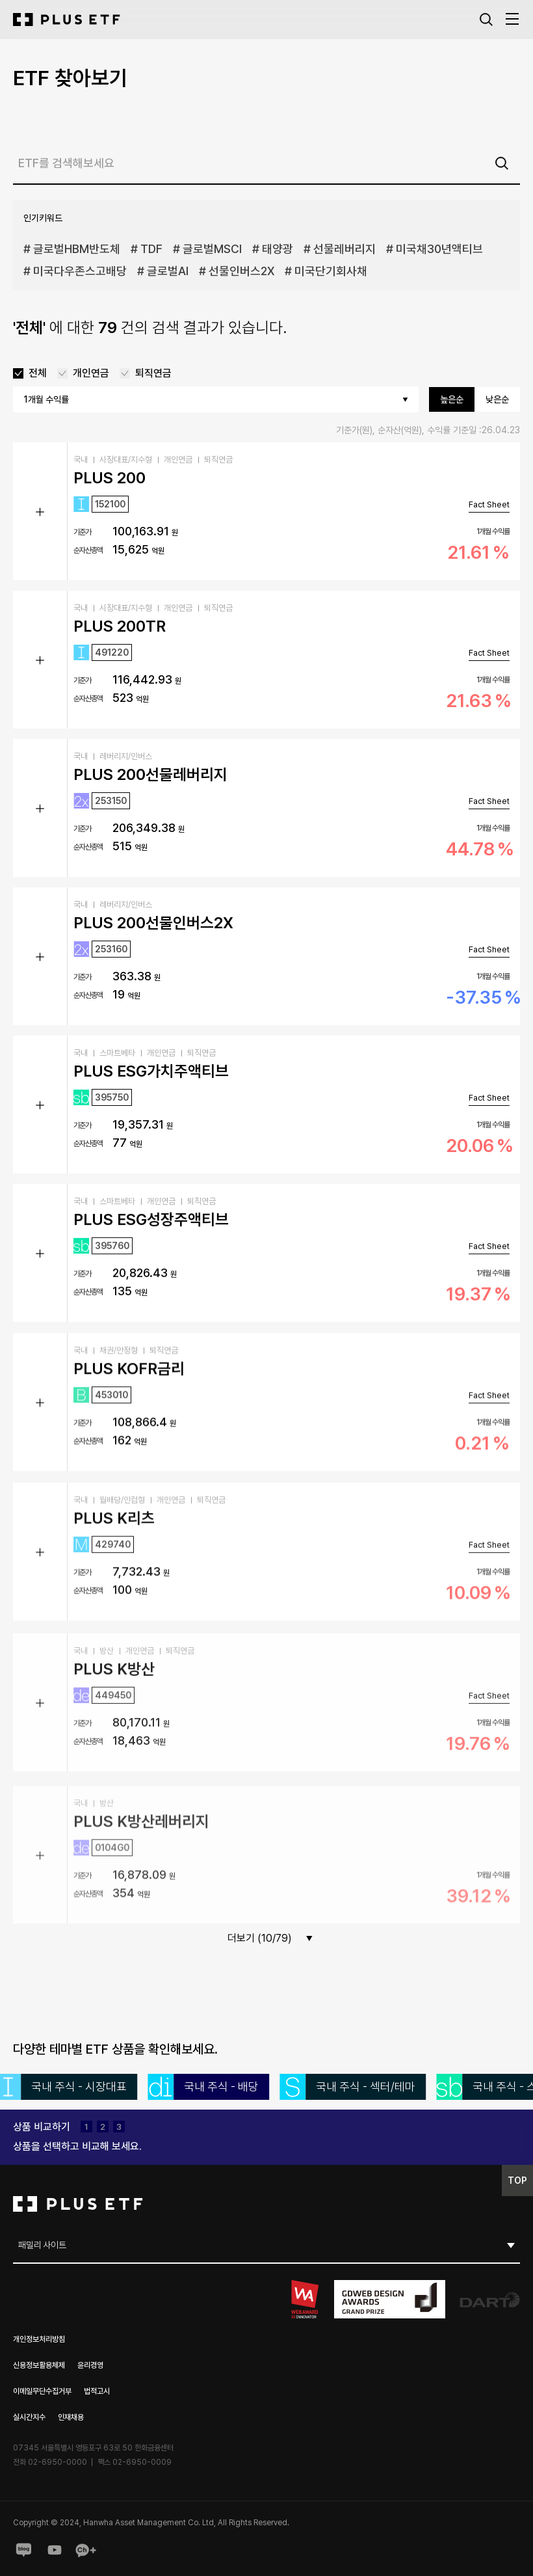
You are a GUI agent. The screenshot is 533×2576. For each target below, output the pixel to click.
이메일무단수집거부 (42, 2391)
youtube (54, 2550)
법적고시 (97, 2391)
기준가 (82, 532)
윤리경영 (90, 2365)
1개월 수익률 (493, 531)
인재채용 (71, 2417)
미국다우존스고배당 (80, 271)
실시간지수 (29, 2417)
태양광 (277, 249)
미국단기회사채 (330, 271)
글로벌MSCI (212, 249)
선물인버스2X (241, 271)
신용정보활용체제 (39, 2365)
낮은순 (497, 399)
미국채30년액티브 (439, 249)
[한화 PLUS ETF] (66, 19)
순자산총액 (88, 550)
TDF (151, 249)
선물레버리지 (344, 249)
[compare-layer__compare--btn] (77, 2146)
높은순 (451, 399)
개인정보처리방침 (39, 2339)
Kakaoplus (85, 2550)
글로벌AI (167, 271)
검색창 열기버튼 (486, 19)
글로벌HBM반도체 (76, 249)
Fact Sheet (489, 504)
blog (23, 2550)
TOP (520, 2179)
